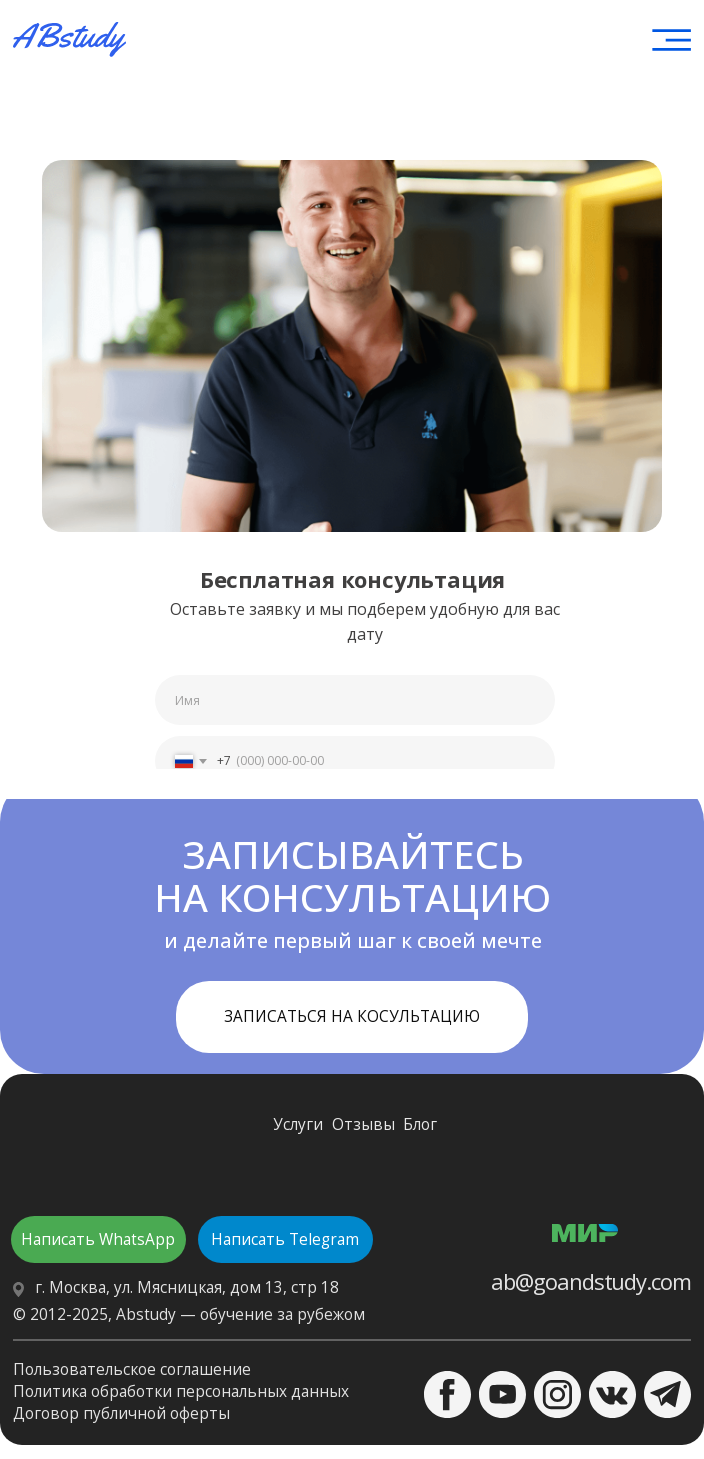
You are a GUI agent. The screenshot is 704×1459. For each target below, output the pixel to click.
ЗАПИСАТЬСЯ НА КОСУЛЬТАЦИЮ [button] (352, 1016)
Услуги (298, 1124)
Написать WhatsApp (98, 1239)
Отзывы (363, 1124)
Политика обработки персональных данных (181, 1391)
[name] (355, 700)
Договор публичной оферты (121, 1413)
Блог (420, 1124)
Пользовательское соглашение (132, 1369)
